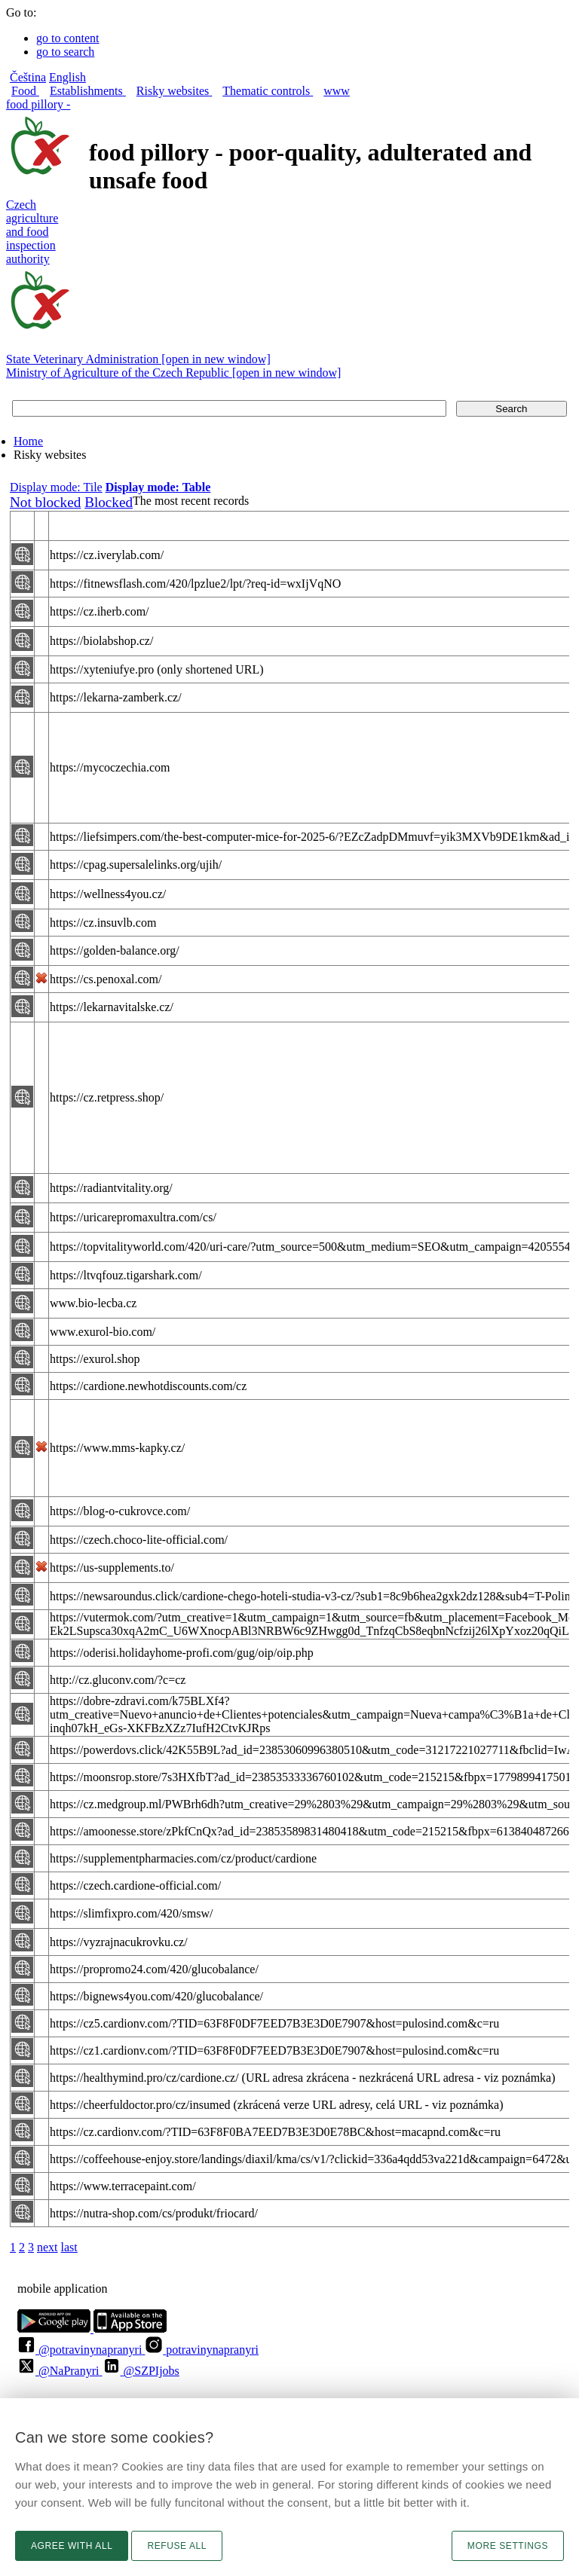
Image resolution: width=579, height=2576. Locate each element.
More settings (507, 2546)
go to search (65, 51)
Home (28, 441)
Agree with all (71, 2546)
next (47, 2247)
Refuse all (177, 2546)
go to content (68, 38)
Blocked (108, 502)
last (69, 2247)
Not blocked (45, 502)
